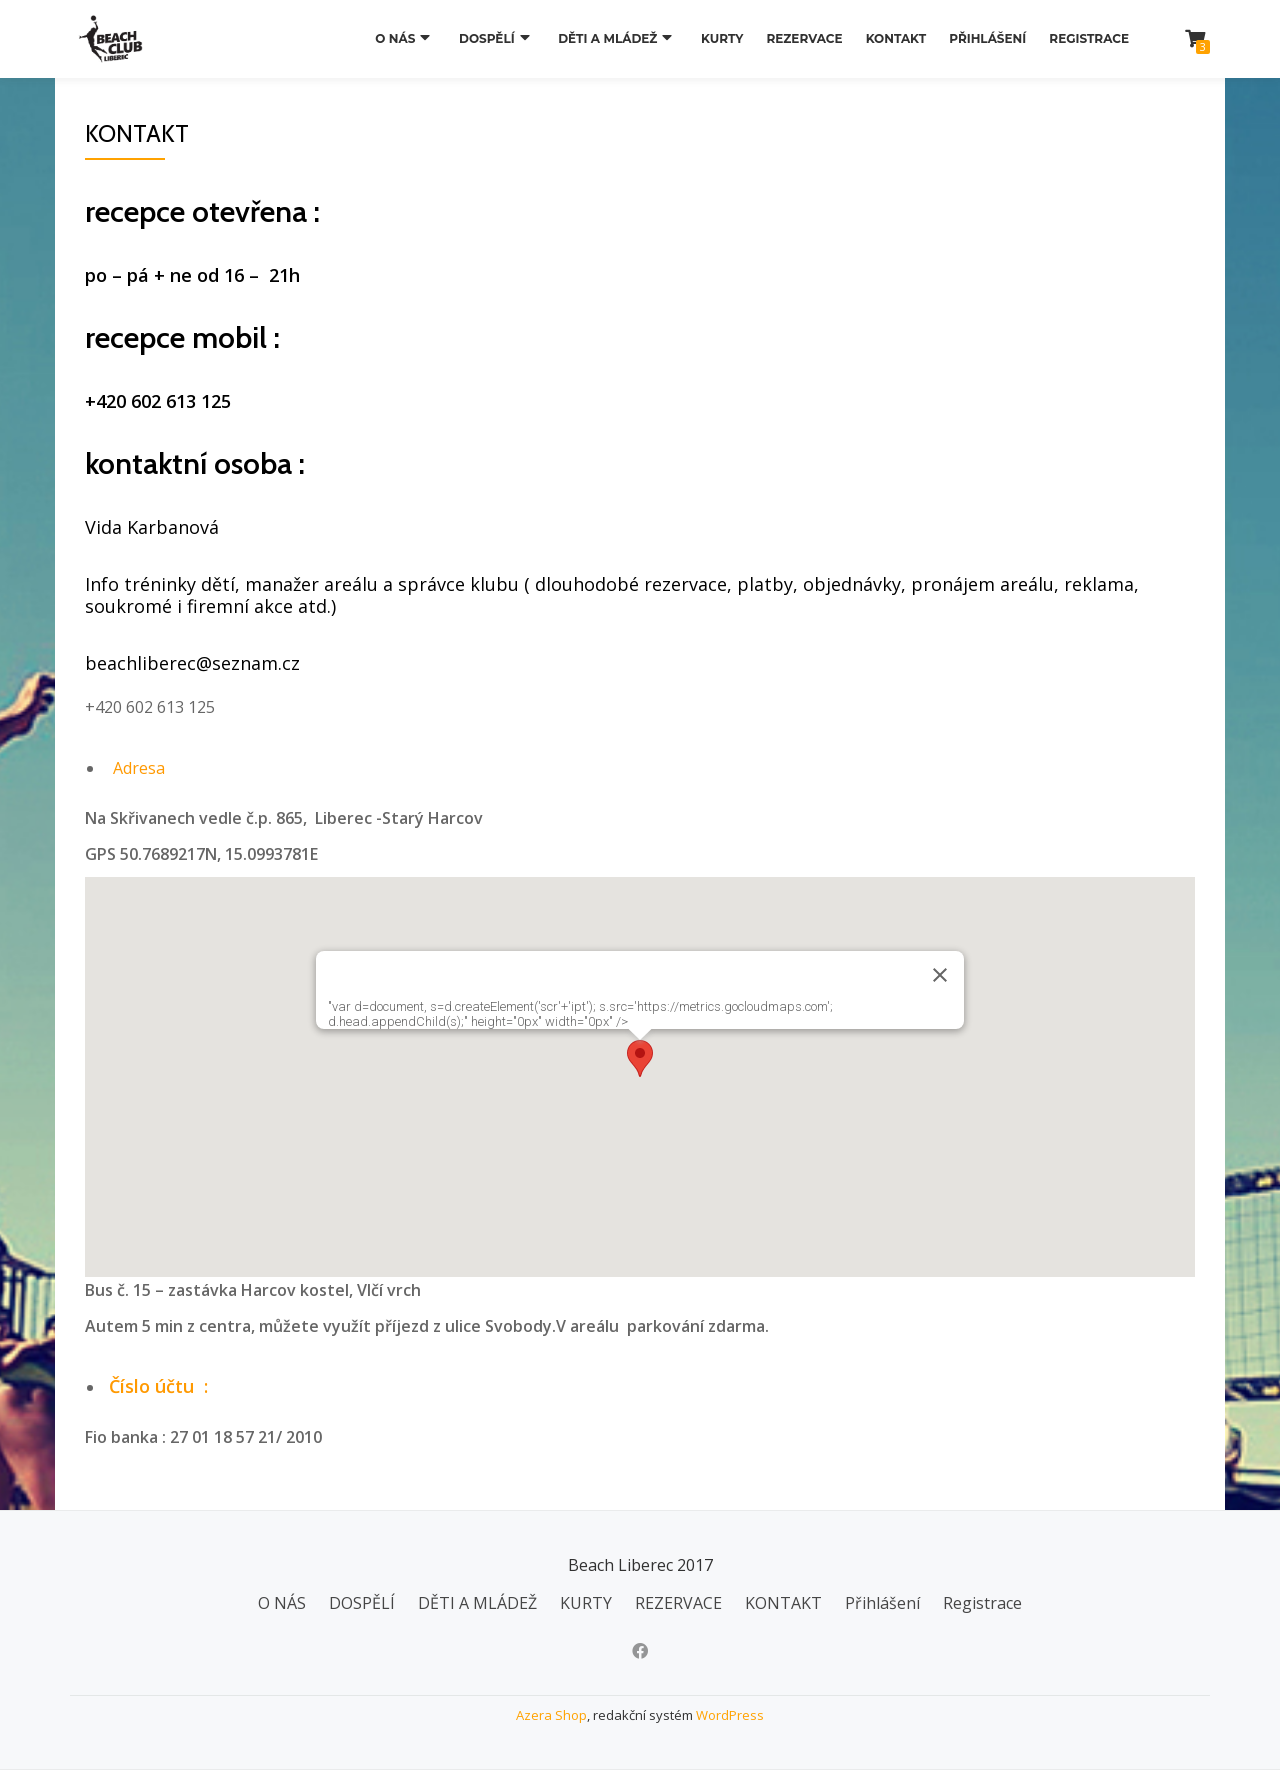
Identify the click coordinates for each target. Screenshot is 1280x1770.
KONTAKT (896, 38)
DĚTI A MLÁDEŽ (613, 38)
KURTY (722, 38)
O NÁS (412, 38)
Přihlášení (987, 38)
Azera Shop (551, 1715)
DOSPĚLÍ (498, 38)
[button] (640, 1058)
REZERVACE (804, 38)
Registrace (1089, 38)
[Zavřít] (940, 975)
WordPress (730, 1715)
